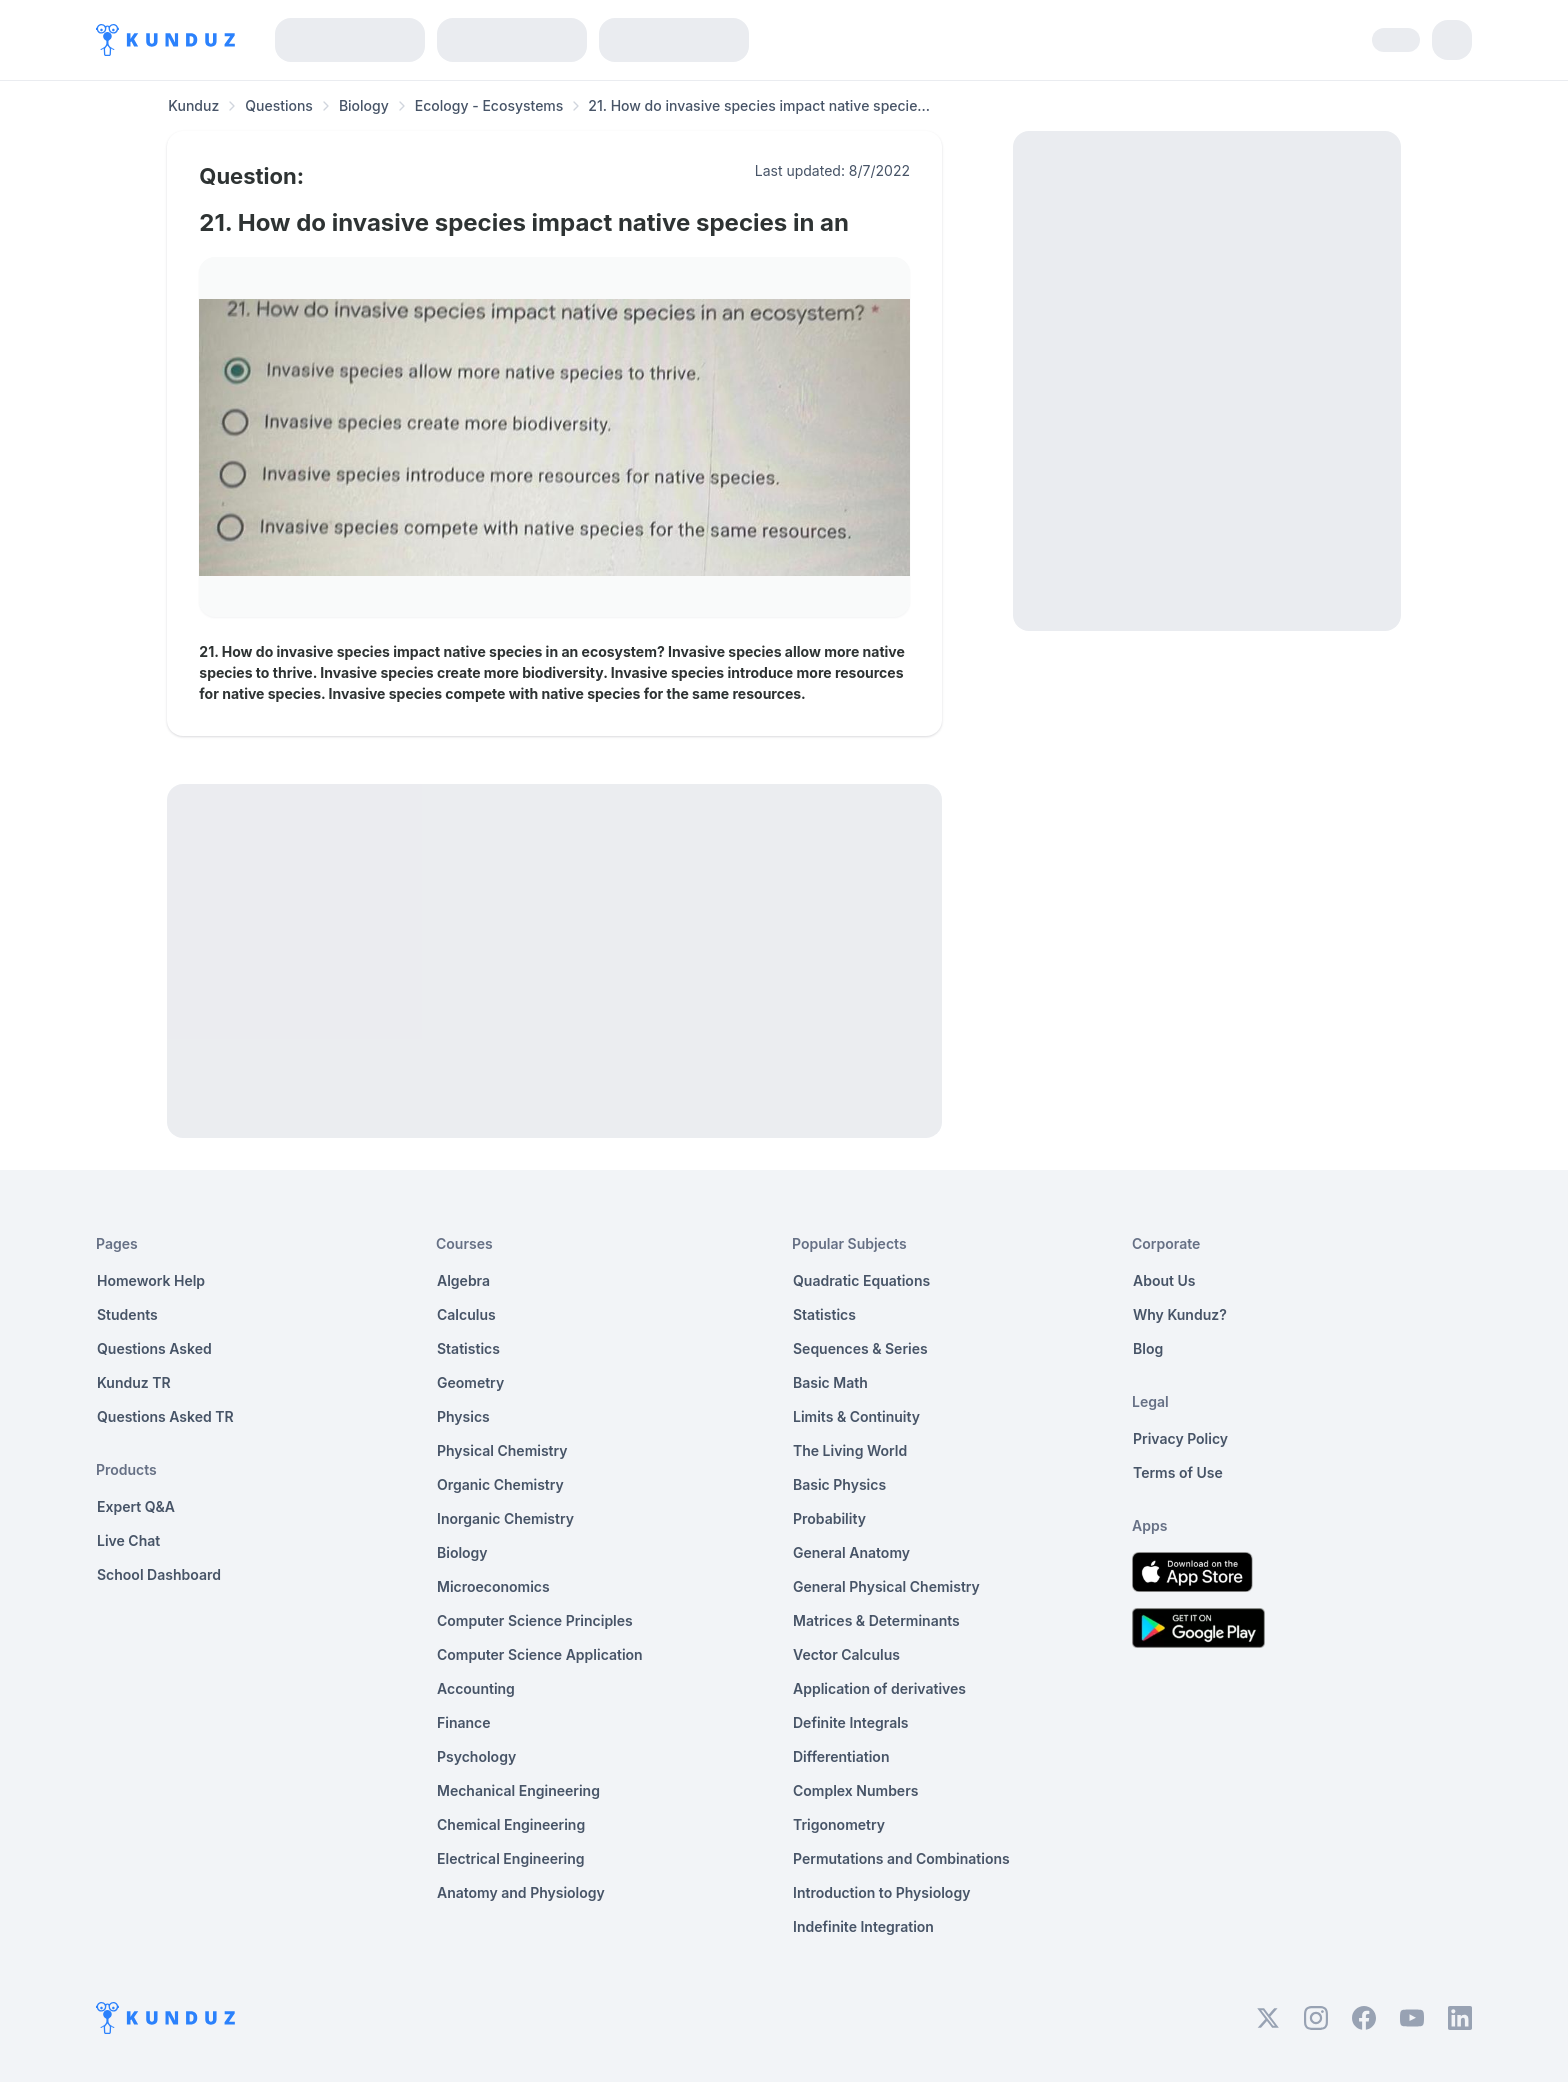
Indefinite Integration (863, 1926)
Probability (829, 1518)
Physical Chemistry (502, 1450)
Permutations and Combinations (901, 1858)
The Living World (850, 1450)
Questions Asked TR (165, 1416)
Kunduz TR (134, 1382)
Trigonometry (839, 1824)
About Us (1164, 1280)
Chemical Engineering (511, 1824)
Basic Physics (839, 1484)
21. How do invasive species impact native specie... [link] (759, 105)
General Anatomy (851, 1552)
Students (127, 1314)
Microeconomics (493, 1586)
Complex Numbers (855, 1790)
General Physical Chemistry (886, 1586)
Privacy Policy (1180, 1438)
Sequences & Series (860, 1348)
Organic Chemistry (500, 1484)
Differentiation (841, 1756)
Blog (1148, 1348)
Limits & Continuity (856, 1416)
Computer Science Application (540, 1654)
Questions (279, 105)
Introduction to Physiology (881, 1892)
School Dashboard (159, 1574)
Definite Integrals (851, 1722)
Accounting (476, 1688)
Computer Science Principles (535, 1620)
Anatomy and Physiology (521, 1892)
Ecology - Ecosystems (489, 105)
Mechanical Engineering (518, 1790)
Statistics (468, 1348)
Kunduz (193, 105)
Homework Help (151, 1280)
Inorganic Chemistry (505, 1518)
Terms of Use (1178, 1472)
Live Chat (128, 1540)
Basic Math (830, 1382)
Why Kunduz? (1180, 1314)
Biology (364, 105)
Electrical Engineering (511, 1858)
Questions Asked (154, 1348)
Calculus (466, 1314)
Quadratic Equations (861, 1280)
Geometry (470, 1382)
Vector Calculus (846, 1654)
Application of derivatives (879, 1688)
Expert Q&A (136, 1506)
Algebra (463, 1280)
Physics (463, 1416)
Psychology (476, 1756)
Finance (464, 1722)
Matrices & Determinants (876, 1620)
